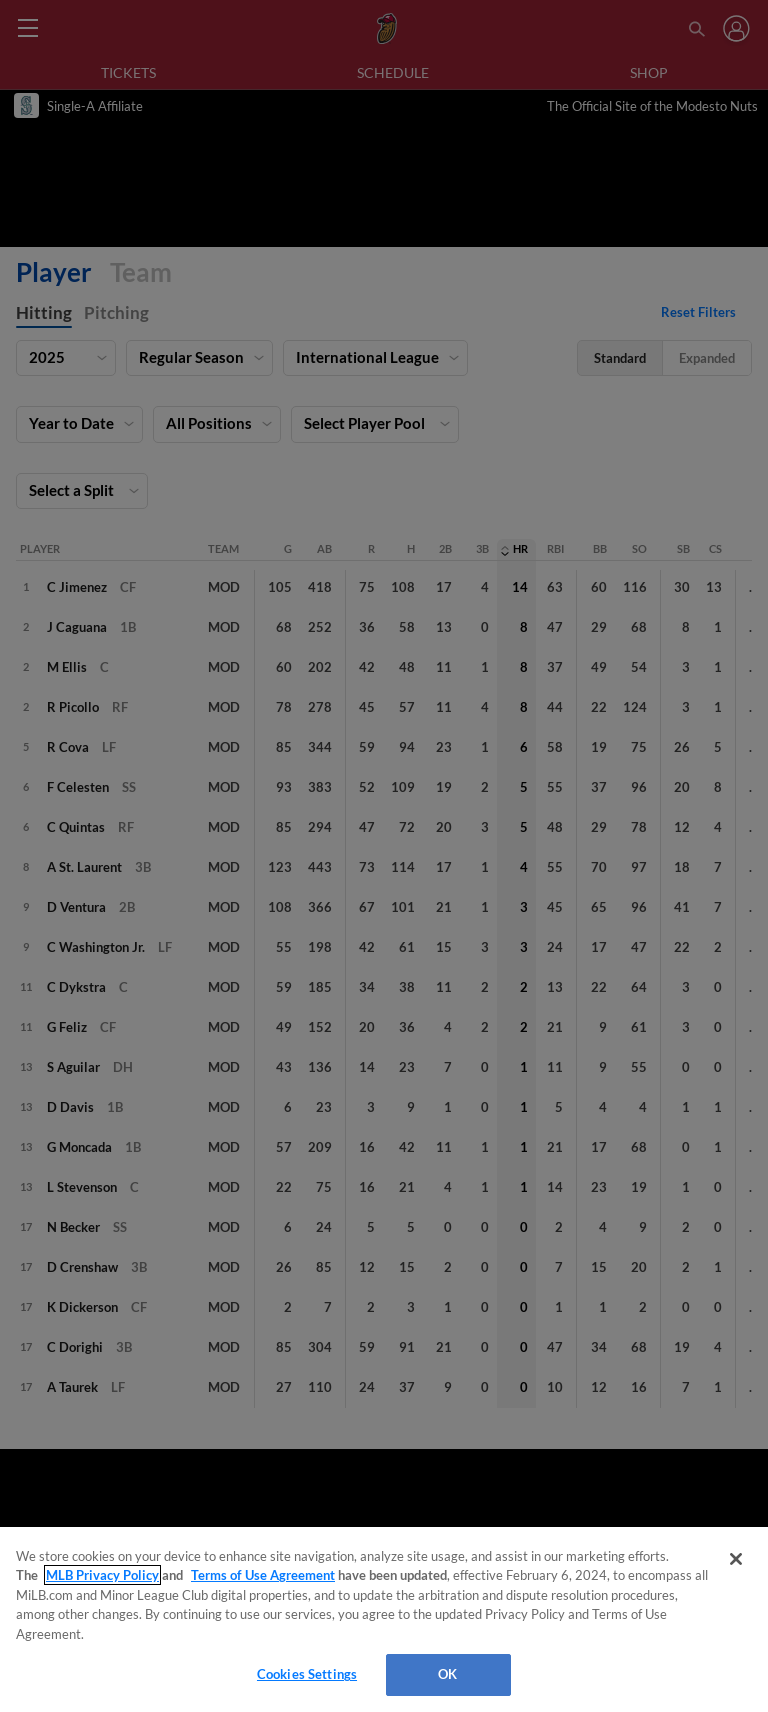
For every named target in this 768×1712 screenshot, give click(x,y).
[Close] (736, 1559)
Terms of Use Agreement (263, 1575)
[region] (384, 1619)
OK (447, 1674)
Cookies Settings (307, 1674)
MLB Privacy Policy (102, 1575)
